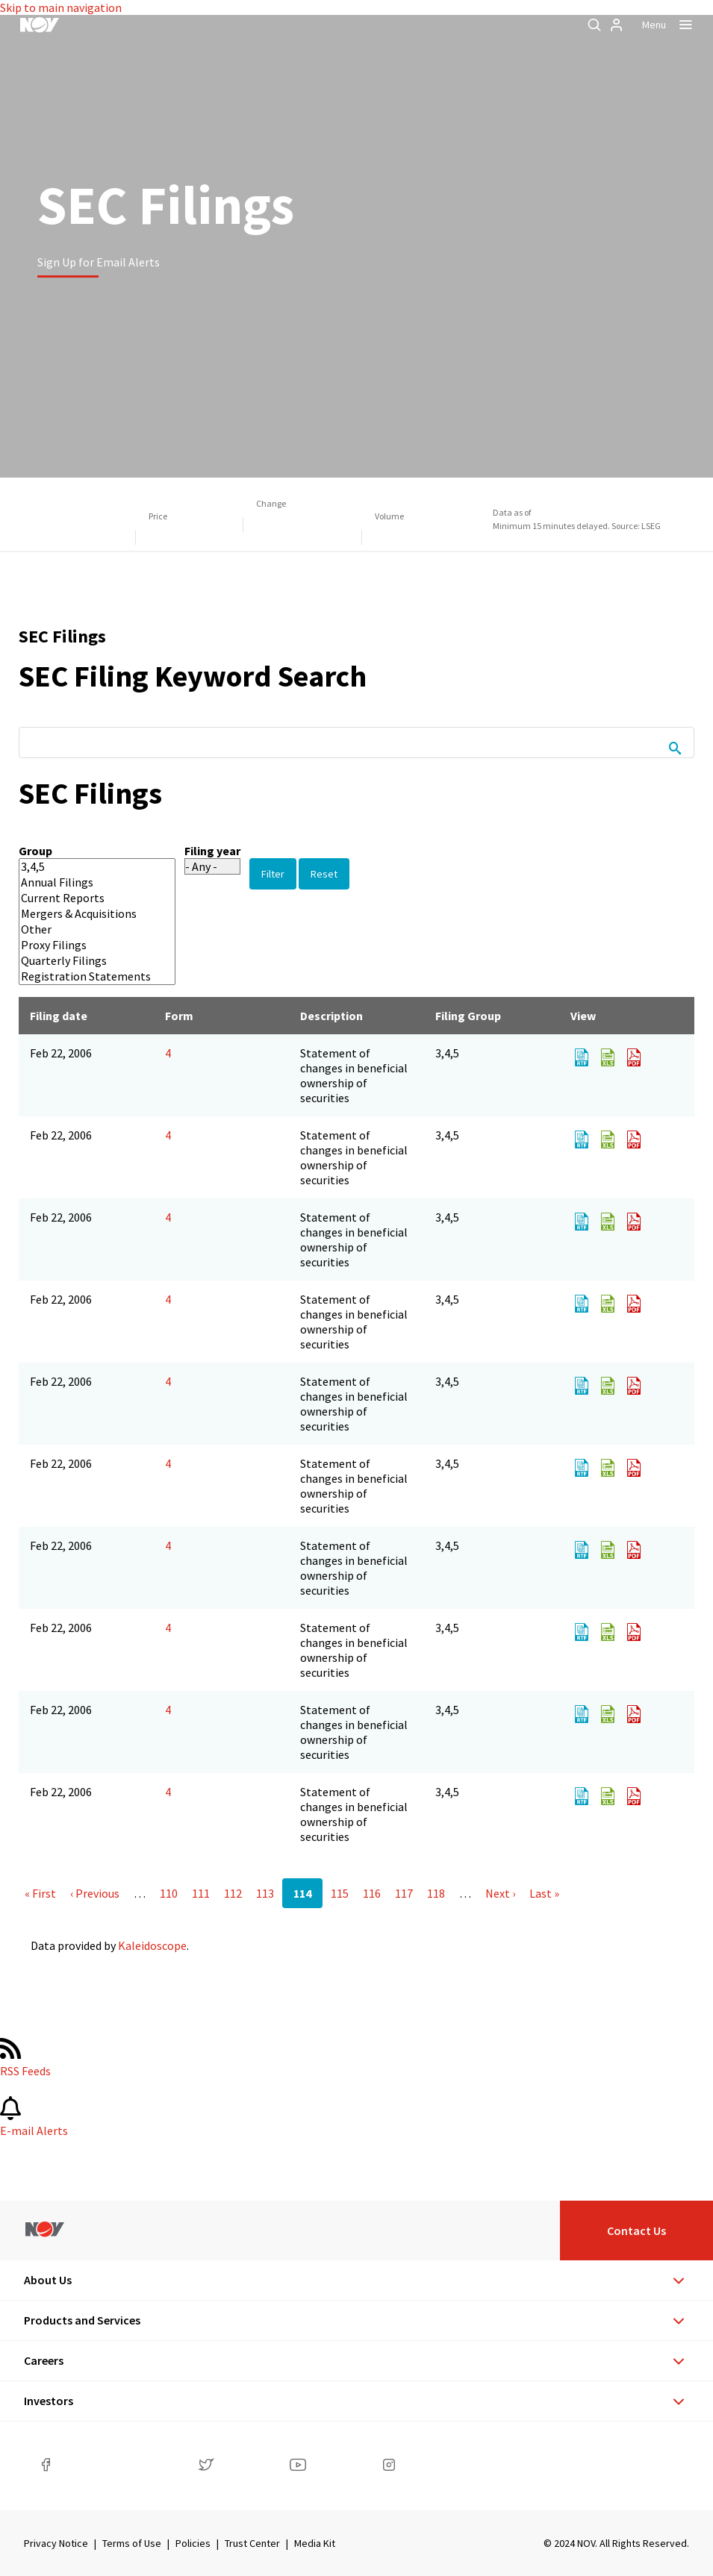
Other (85, 929)
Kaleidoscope (152, 1945)
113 (265, 1893)
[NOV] (39, 25)
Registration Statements (85, 976)
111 (201, 1893)
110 (169, 1893)
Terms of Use (131, 2543)
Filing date (58, 1015)
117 (404, 1893)
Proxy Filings (85, 945)
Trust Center (252, 2543)
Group (35, 850)
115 (340, 1893)
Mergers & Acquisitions (85, 914)
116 (372, 1893)
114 (302, 1893)
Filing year (212, 850)
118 (436, 1893)
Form (179, 1015)
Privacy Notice (56, 2543)
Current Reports (85, 898)
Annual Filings (85, 882)
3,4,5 (85, 867)
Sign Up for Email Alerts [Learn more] (98, 261)
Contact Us (636, 2230)
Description (331, 1015)
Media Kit (314, 2543)
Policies (193, 2543)
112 (233, 1893)
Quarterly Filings (85, 961)
